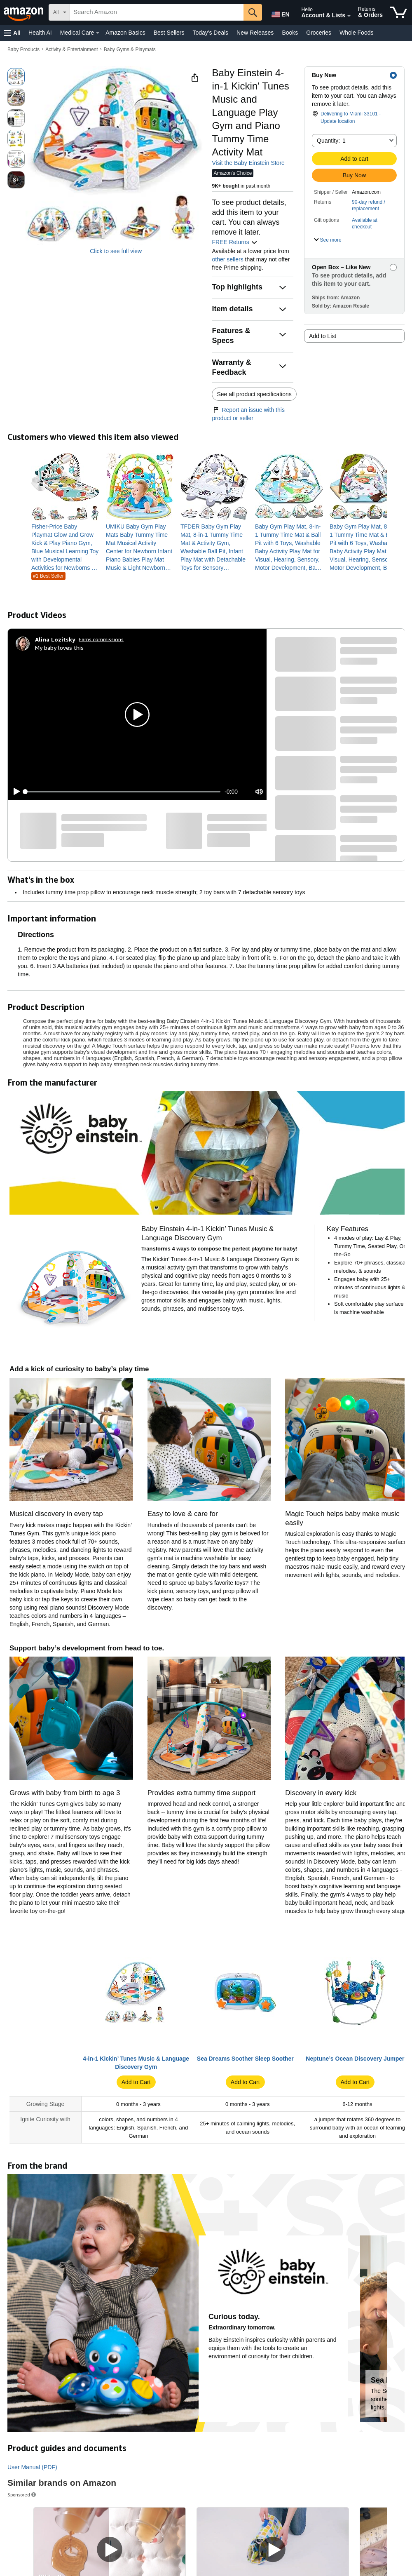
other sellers (227, 259)
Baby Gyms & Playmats (130, 49)
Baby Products (23, 49)
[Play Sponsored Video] (109, 2550)
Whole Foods (356, 32)
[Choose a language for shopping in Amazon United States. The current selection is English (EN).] (278, 12)
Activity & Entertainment (71, 49)
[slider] (122, 791)
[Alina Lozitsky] (55, 639)
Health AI (40, 32)
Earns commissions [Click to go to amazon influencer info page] (101, 639)
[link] (65, 547)
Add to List (322, 336)
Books (290, 32)
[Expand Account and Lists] (349, 16)
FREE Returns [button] (234, 242)
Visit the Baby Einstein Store (248, 163)
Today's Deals (210, 32)
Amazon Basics (125, 32)
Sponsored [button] (22, 2494)
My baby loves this (59, 647)
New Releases (255, 32)
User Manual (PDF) (32, 2467)
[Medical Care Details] (97, 33)
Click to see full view (116, 251)
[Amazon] (24, 12)
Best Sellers (169, 32)
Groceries (318, 32)
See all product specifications (254, 394)
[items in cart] (398, 12)
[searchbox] (156, 12)
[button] (12, 33)
